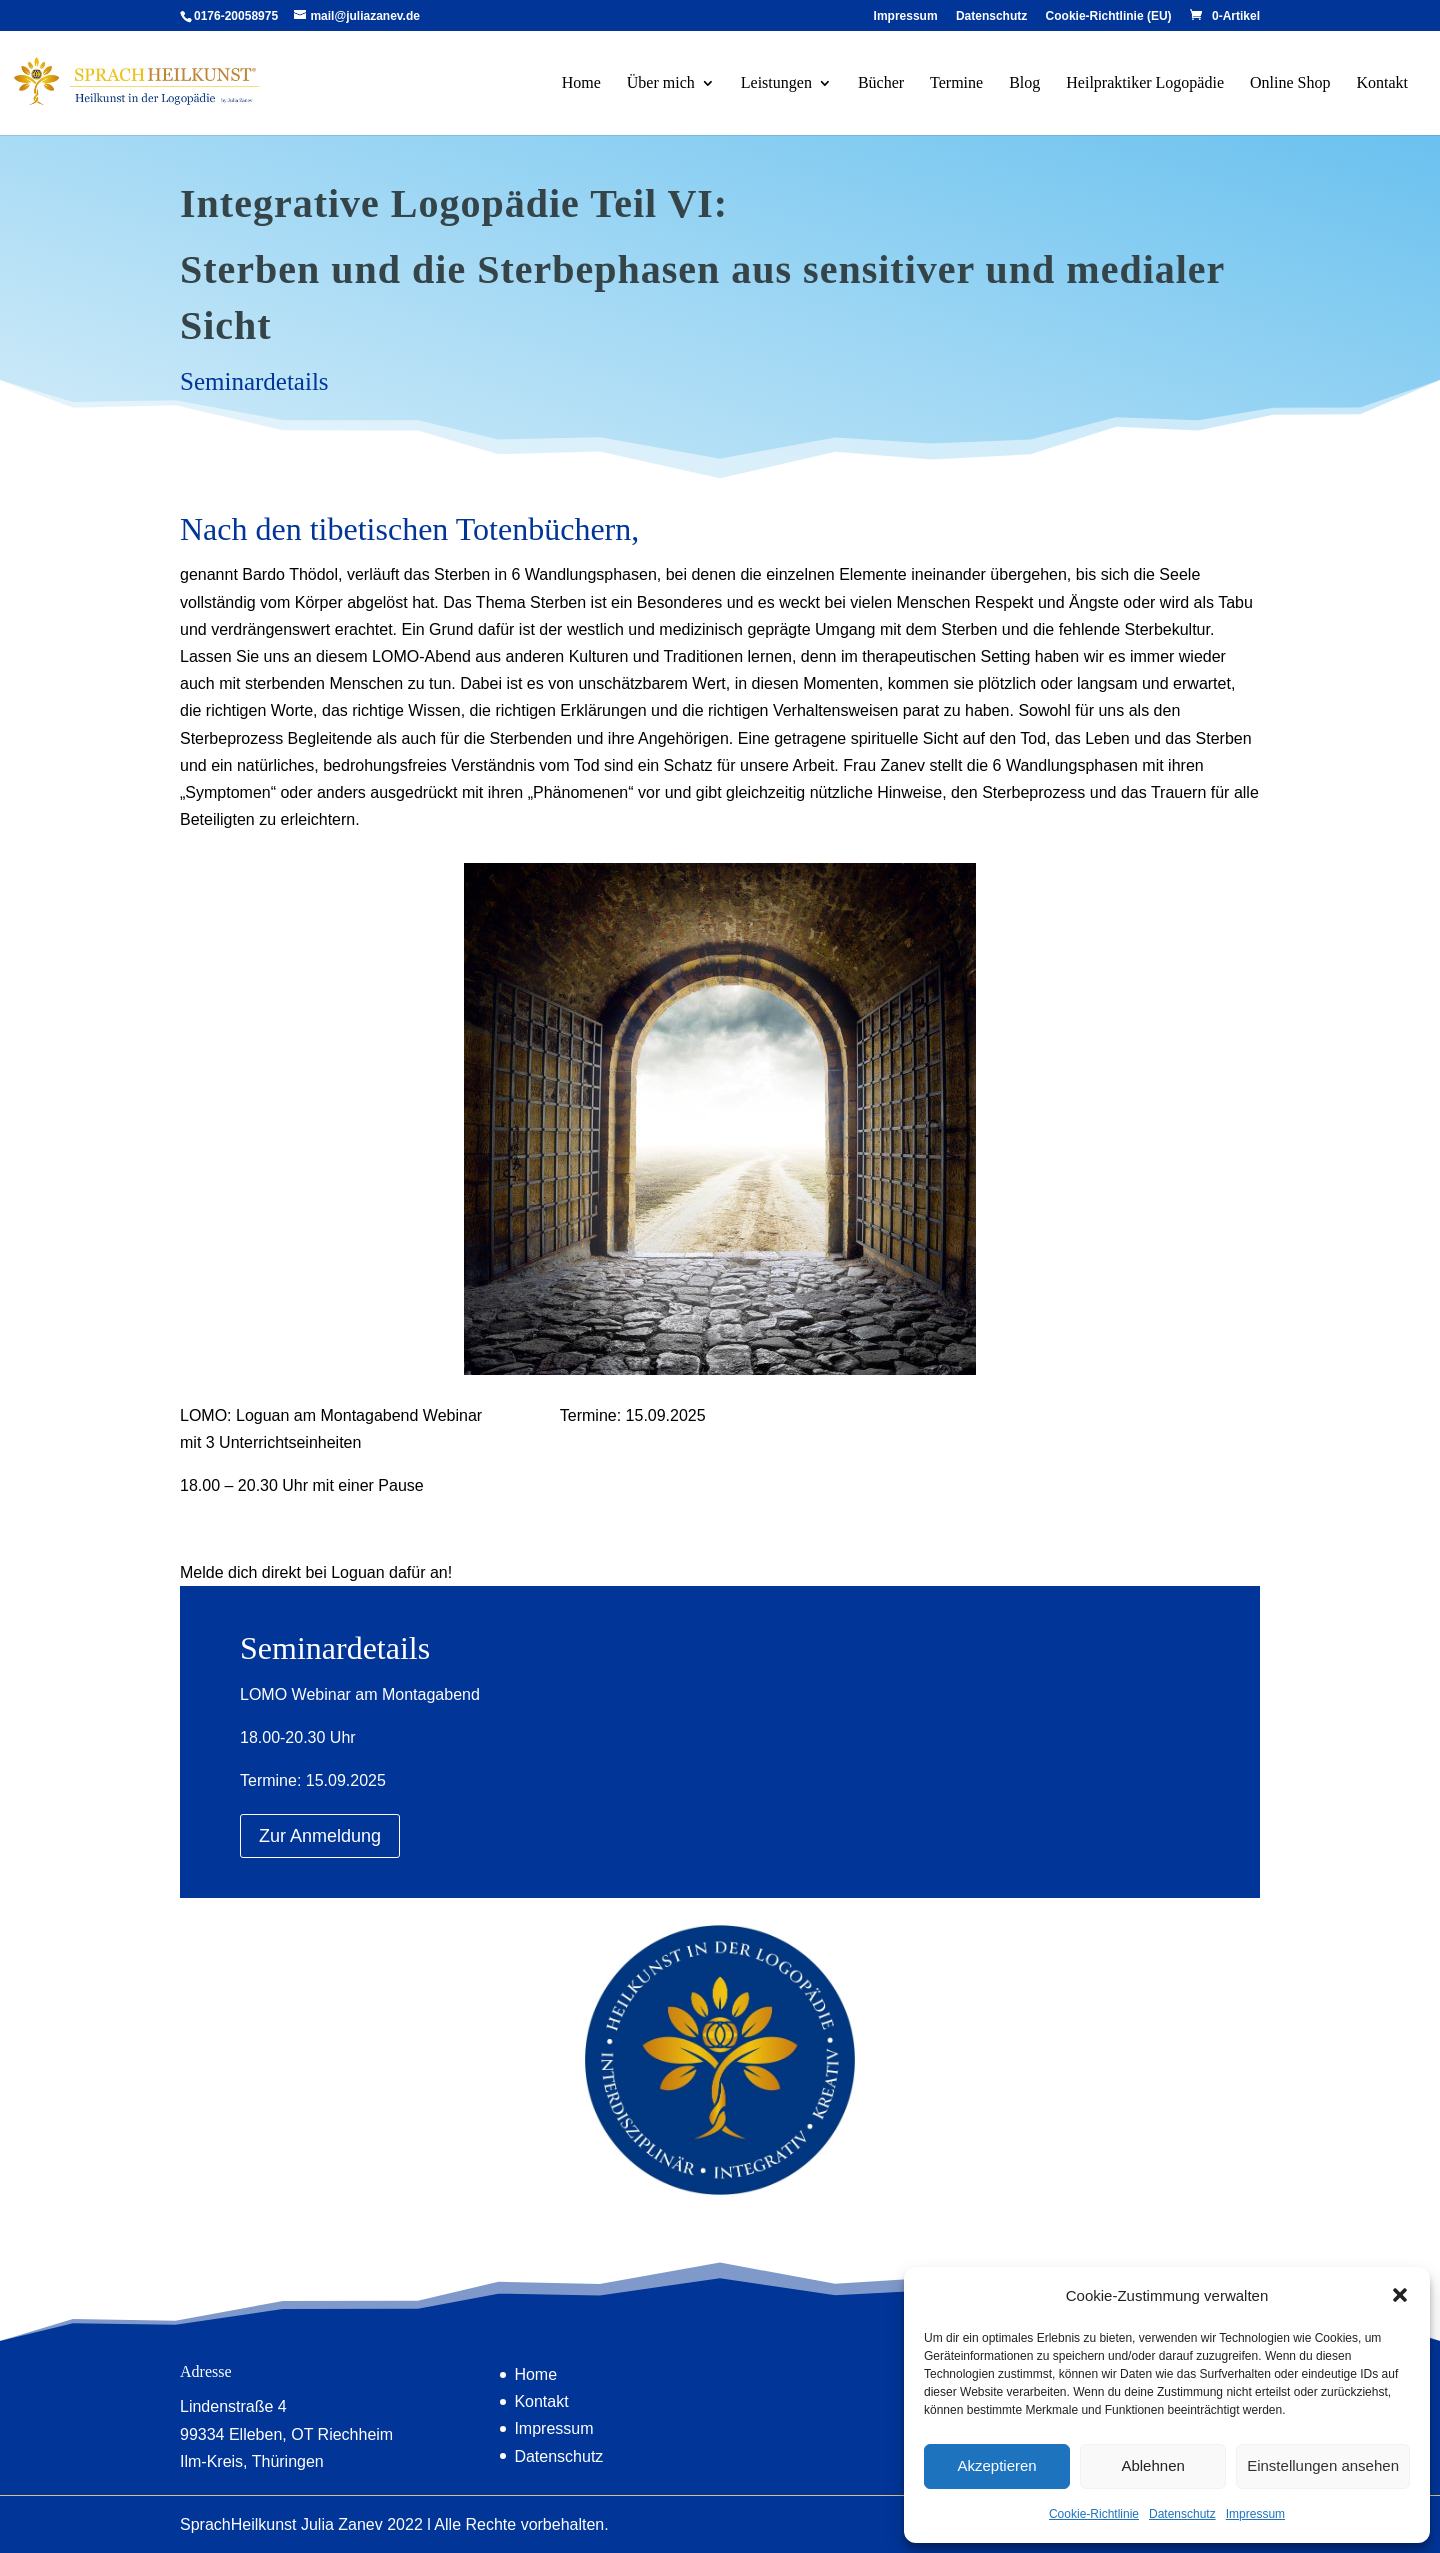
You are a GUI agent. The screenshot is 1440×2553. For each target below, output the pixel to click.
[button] (1400, 2295)
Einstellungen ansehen (1323, 2465)
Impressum (1255, 2514)
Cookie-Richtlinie (1094, 2514)
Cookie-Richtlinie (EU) (1109, 16)
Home (581, 83)
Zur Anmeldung (320, 1836)
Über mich (661, 83)
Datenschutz (1182, 2514)
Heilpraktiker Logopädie (1145, 83)
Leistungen (776, 83)
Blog (1024, 83)
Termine (956, 83)
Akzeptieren (996, 2465)
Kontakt (1382, 83)
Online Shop (1290, 83)
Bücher (881, 83)
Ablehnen (1152, 2465)
